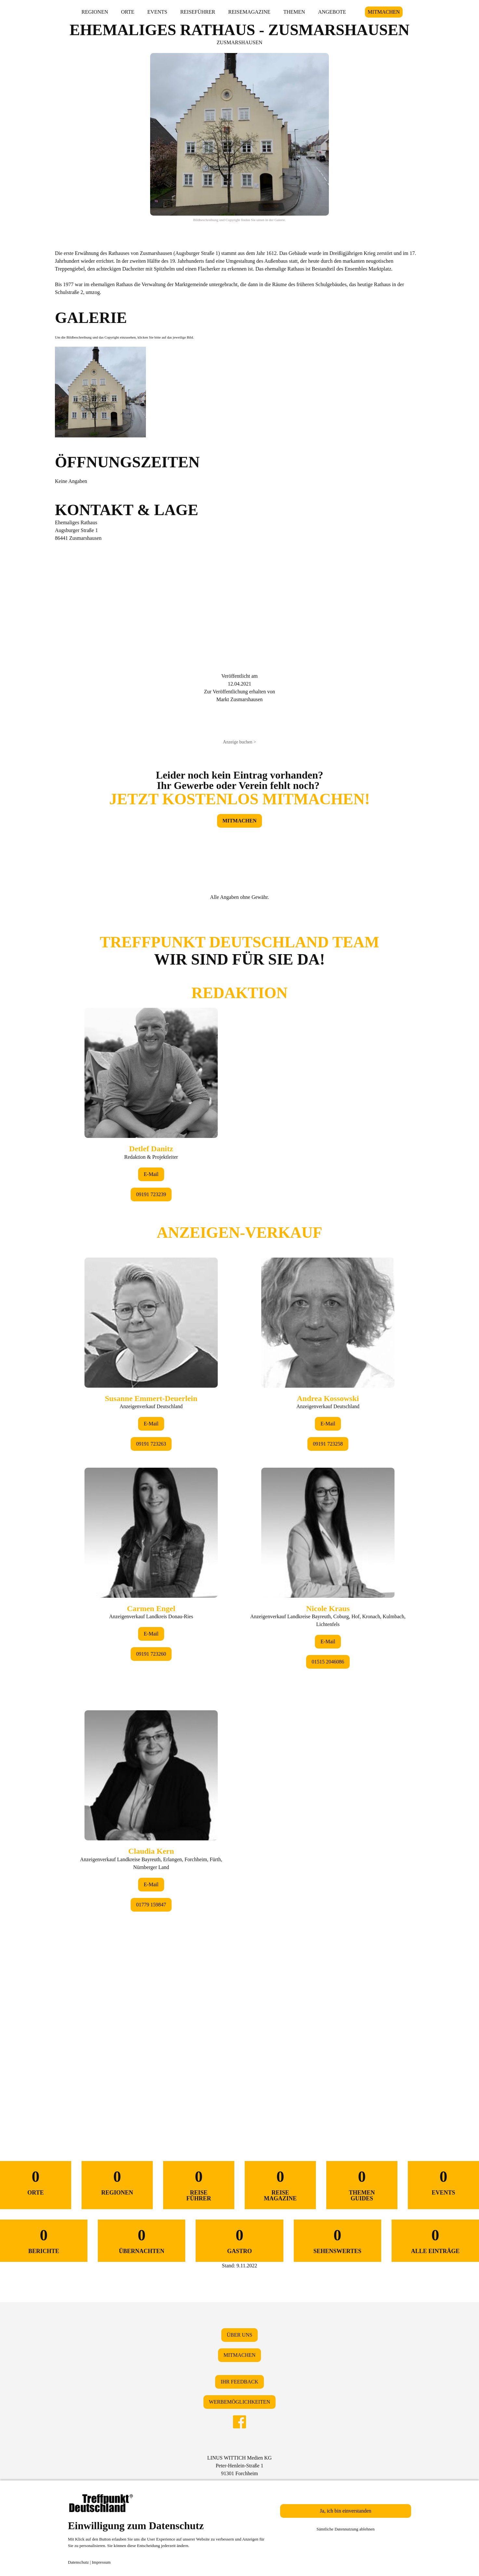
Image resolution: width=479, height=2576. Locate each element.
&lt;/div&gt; (239, 1510)
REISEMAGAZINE (249, 12)
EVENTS (157, 12)
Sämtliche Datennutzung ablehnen (346, 2529)
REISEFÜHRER (197, 12)
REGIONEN (95, 12)
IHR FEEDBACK (239, 2381)
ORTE (128, 12)
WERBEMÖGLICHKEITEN (239, 2402)
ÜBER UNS (239, 2335)
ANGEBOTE (332, 12)
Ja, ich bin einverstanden (345, 2511)
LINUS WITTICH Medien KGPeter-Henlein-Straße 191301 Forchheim (239, 2465)
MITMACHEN (384, 12)
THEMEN (294, 12)
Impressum (101, 2562)
